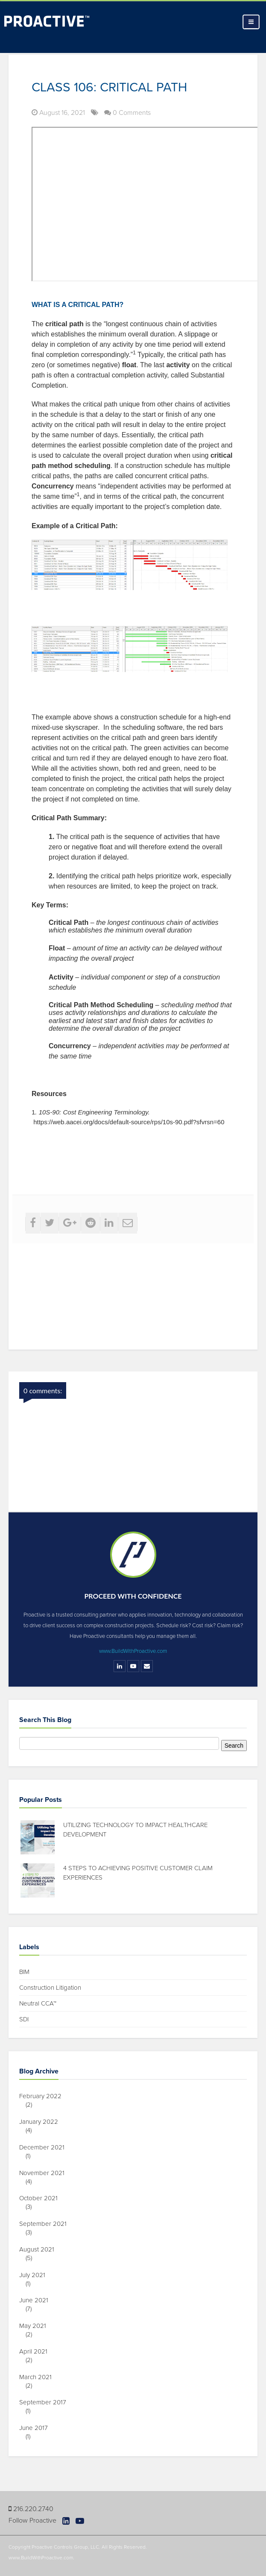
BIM (24, 1972)
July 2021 (35, 2275)
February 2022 (43, 2096)
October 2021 (42, 2198)
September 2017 (46, 2402)
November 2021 (45, 2173)
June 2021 (37, 2300)
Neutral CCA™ (37, 2003)
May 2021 (36, 2326)
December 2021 (45, 2147)
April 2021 (36, 2351)
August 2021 (40, 2249)
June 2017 (37, 2428)
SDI (24, 2019)
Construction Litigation (50, 1987)
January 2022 (42, 2122)
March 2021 (39, 2377)
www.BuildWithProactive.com (133, 1651)
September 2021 (46, 2224)
